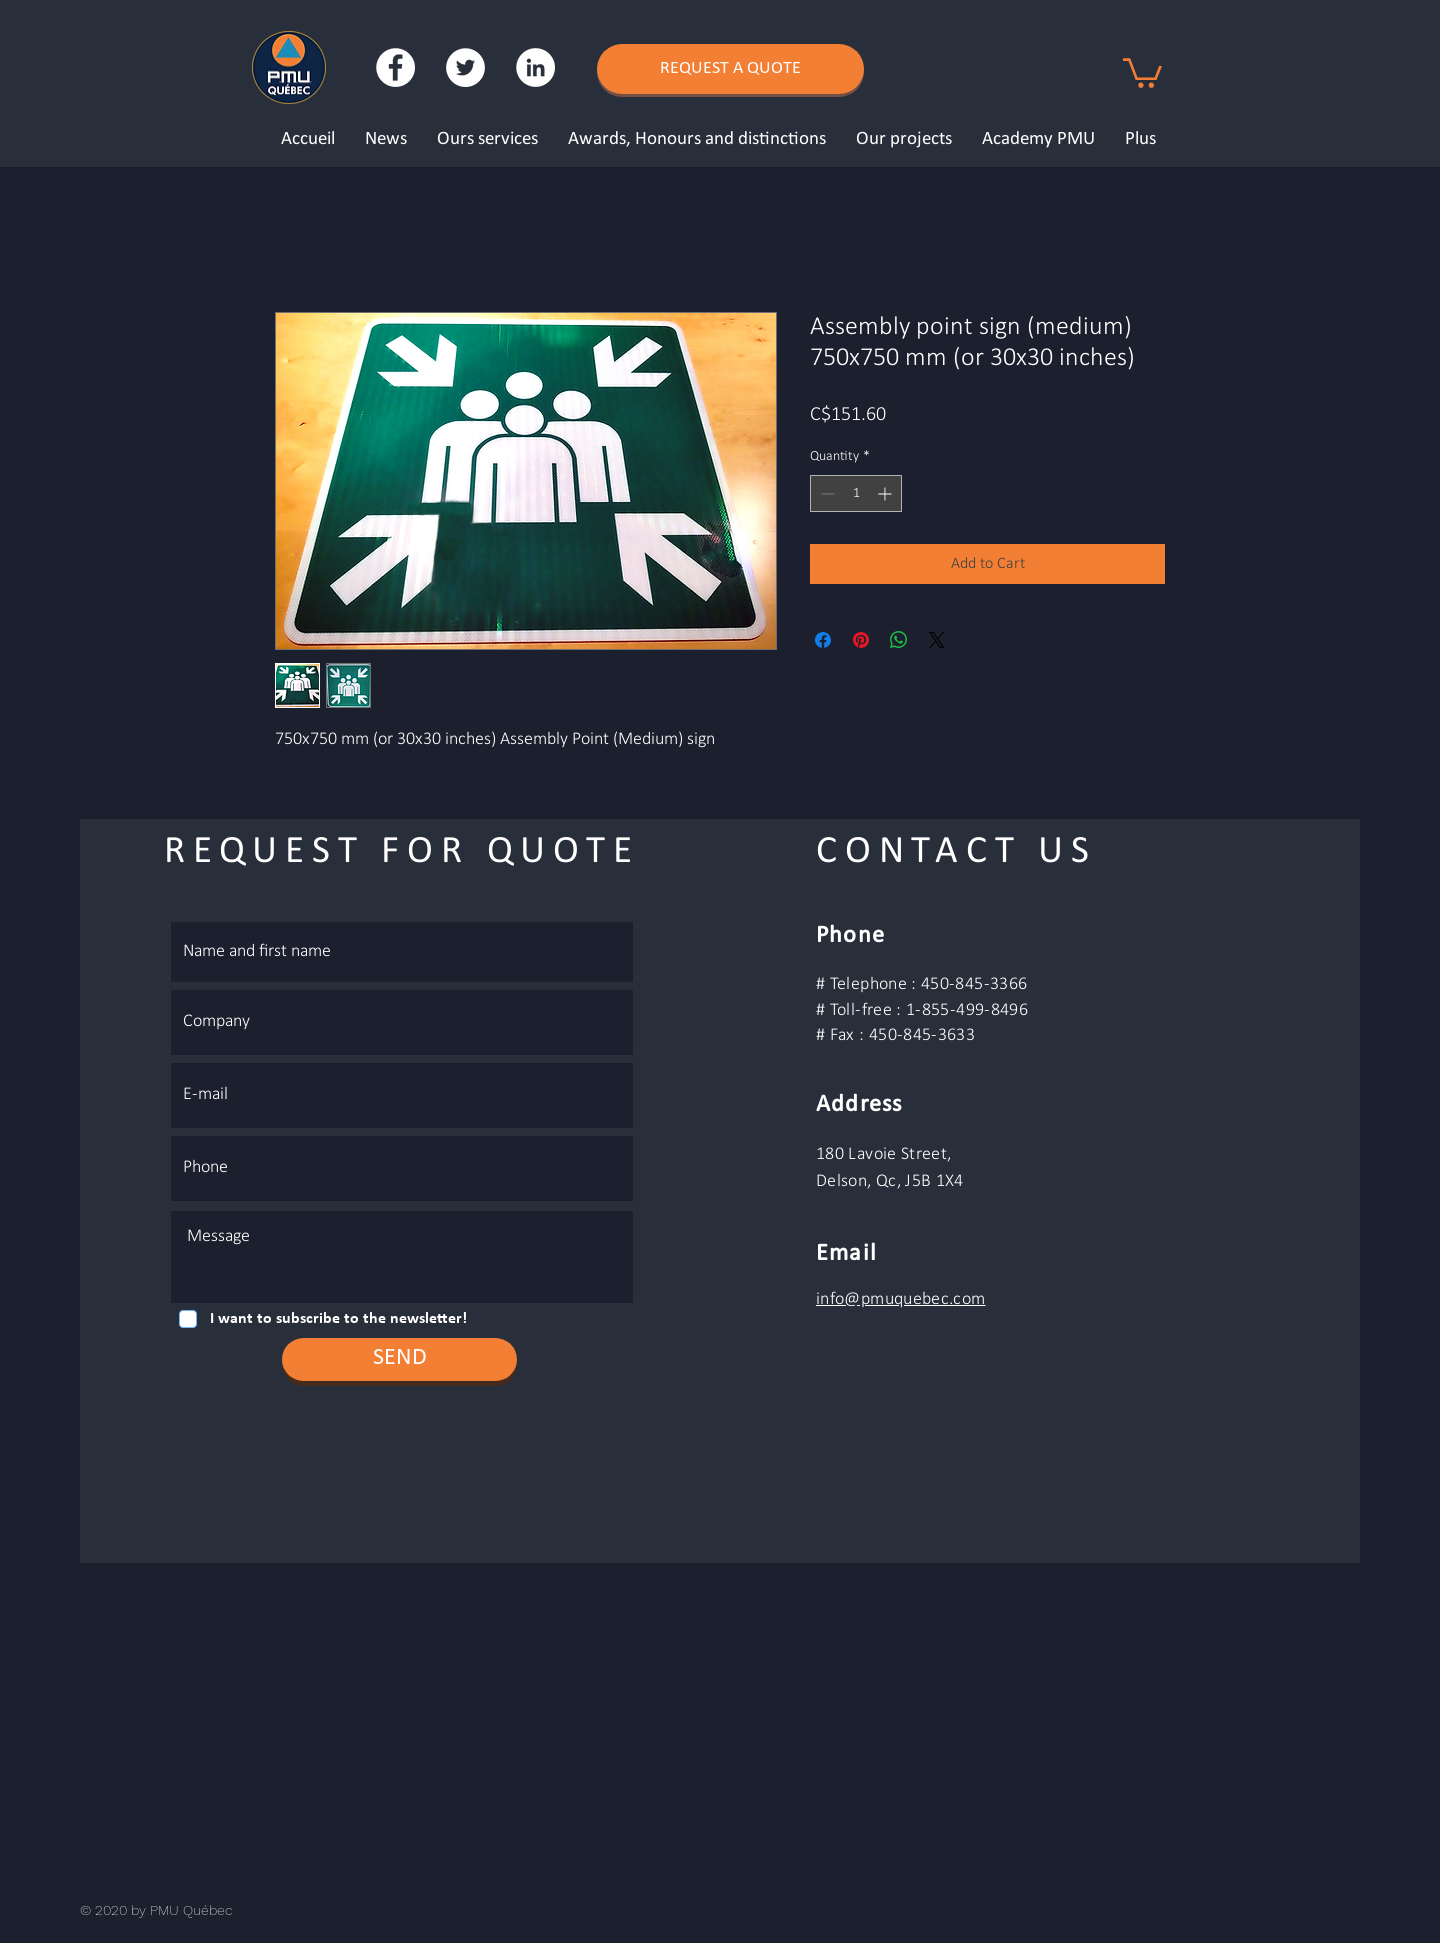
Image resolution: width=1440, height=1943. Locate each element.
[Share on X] (937, 640)
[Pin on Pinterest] (861, 640)
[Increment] (886, 493)
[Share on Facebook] (823, 640)
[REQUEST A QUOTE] (730, 69)
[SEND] (399, 1359)
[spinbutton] (856, 493)
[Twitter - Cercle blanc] (465, 67)
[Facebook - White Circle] (395, 67)
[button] (1142, 71)
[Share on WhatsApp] (899, 640)
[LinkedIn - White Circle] (535, 67)
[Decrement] (825, 493)
